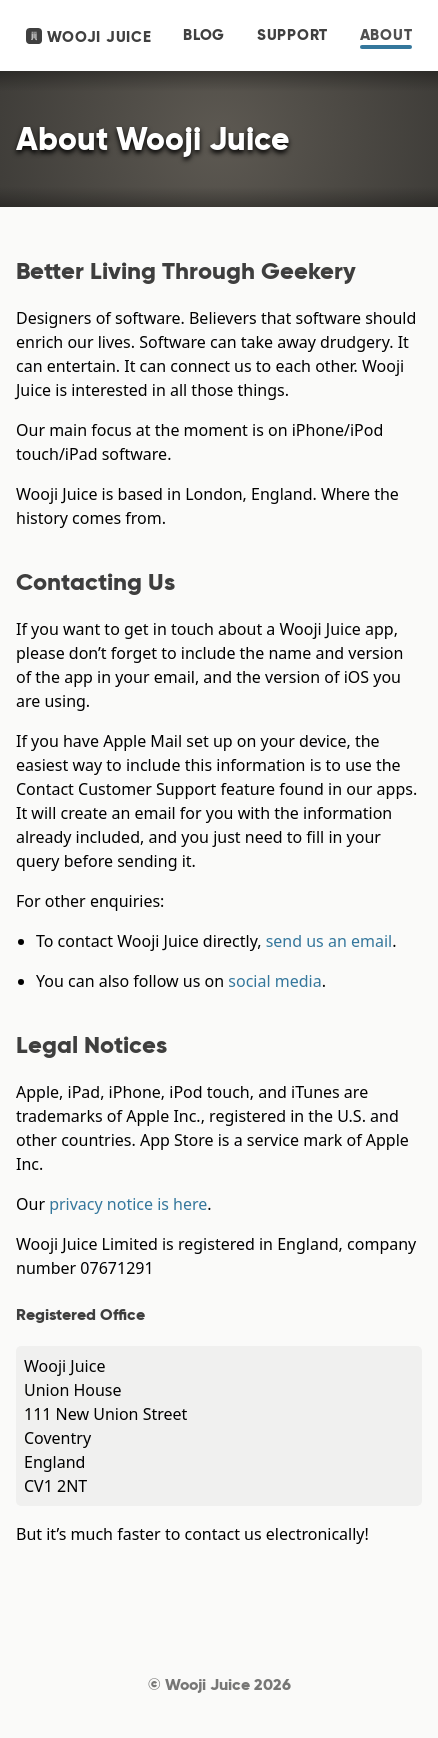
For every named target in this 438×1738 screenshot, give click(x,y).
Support (292, 35)
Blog (204, 35)
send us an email (329, 941)
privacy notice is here (128, 1204)
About (386, 35)
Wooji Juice (89, 37)
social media (274, 981)
